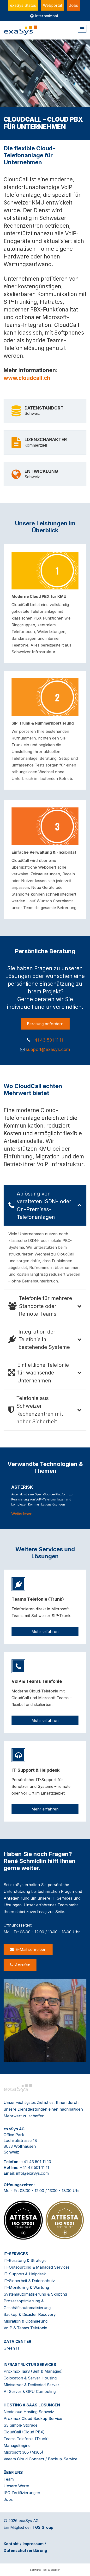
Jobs (73, 5)
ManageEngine (17, 2445)
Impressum (33, 2543)
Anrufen (20, 1964)
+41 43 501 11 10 (36, 2161)
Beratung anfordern (45, 1023)
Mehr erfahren (45, 1631)
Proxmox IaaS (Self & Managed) (33, 2371)
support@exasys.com (45, 1049)
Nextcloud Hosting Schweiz (29, 2411)
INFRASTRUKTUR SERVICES (30, 2364)
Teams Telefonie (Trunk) (26, 2438)
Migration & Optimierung (26, 2321)
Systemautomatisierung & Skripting (35, 2294)
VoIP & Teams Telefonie (25, 2327)
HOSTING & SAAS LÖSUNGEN (32, 2405)
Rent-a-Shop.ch (51, 2569)
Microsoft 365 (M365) (23, 2452)
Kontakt (11, 2543)
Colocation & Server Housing (30, 2378)
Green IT (12, 2348)
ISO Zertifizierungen (22, 2492)
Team (9, 2479)
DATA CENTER (17, 2341)
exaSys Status (23, 5)
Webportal (52, 5)
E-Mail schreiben (28, 1949)
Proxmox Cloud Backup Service (33, 2418)
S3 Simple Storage (20, 2425)
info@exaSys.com (32, 2173)
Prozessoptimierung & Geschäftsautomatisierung (27, 2304)
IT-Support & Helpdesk (25, 2274)
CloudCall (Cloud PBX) (24, 2432)
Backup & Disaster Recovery (30, 2314)
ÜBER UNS (13, 2472)
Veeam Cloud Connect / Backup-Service (40, 2459)
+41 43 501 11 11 (45, 1040)
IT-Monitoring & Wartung (26, 2287)
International (44, 15)
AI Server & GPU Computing (30, 2391)
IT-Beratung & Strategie (25, 2260)
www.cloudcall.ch (27, 378)
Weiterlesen (21, 1513)
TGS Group (42, 2527)
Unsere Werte (16, 2486)
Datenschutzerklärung (25, 2550)
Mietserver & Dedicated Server (31, 2384)
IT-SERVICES (16, 2253)
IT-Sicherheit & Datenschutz (29, 2280)
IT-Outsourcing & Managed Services (37, 2267)
